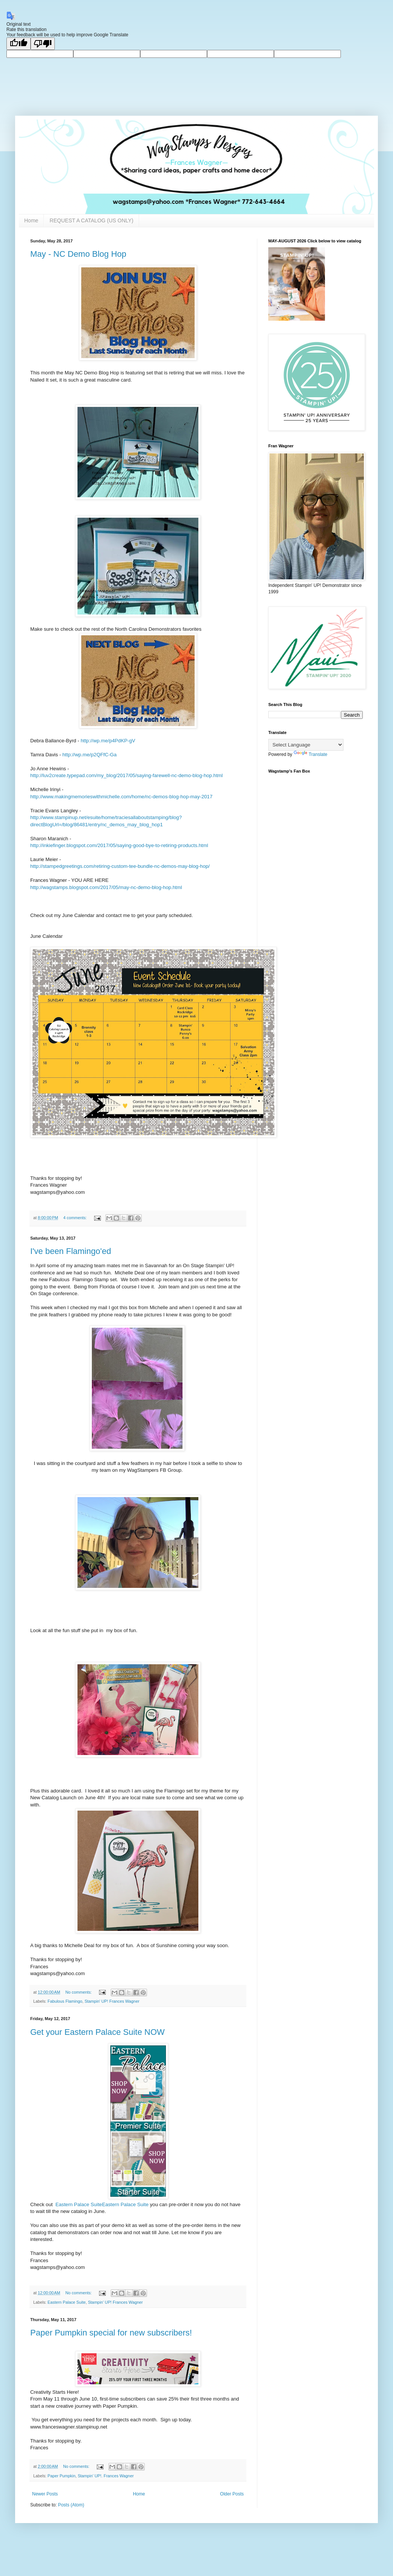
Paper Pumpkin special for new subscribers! (111, 2332)
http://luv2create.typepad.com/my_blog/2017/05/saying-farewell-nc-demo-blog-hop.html (126, 775)
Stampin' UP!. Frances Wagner (106, 2476)
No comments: (79, 1992)
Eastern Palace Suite (79, 2204)
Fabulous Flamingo (65, 2001)
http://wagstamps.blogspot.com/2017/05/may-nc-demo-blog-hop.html (106, 887)
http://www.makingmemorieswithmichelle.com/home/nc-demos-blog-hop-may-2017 (121, 796)
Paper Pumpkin (62, 2476)
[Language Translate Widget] (305, 745)
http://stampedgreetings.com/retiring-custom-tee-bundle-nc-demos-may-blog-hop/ (120, 866)
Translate (311, 754)
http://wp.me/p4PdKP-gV (107, 740)
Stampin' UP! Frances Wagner (112, 2001)
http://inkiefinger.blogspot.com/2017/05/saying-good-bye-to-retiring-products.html (119, 845)
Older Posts (232, 2494)
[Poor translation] (43, 43)
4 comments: (75, 1217)
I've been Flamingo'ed (70, 1251)
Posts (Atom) (71, 2505)
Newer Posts (45, 2494)
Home (31, 220)
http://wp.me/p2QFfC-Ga (89, 754)
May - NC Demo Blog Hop (78, 254)
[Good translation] (18, 43)
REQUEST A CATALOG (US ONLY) (91, 220)
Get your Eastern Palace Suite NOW (97, 2032)
